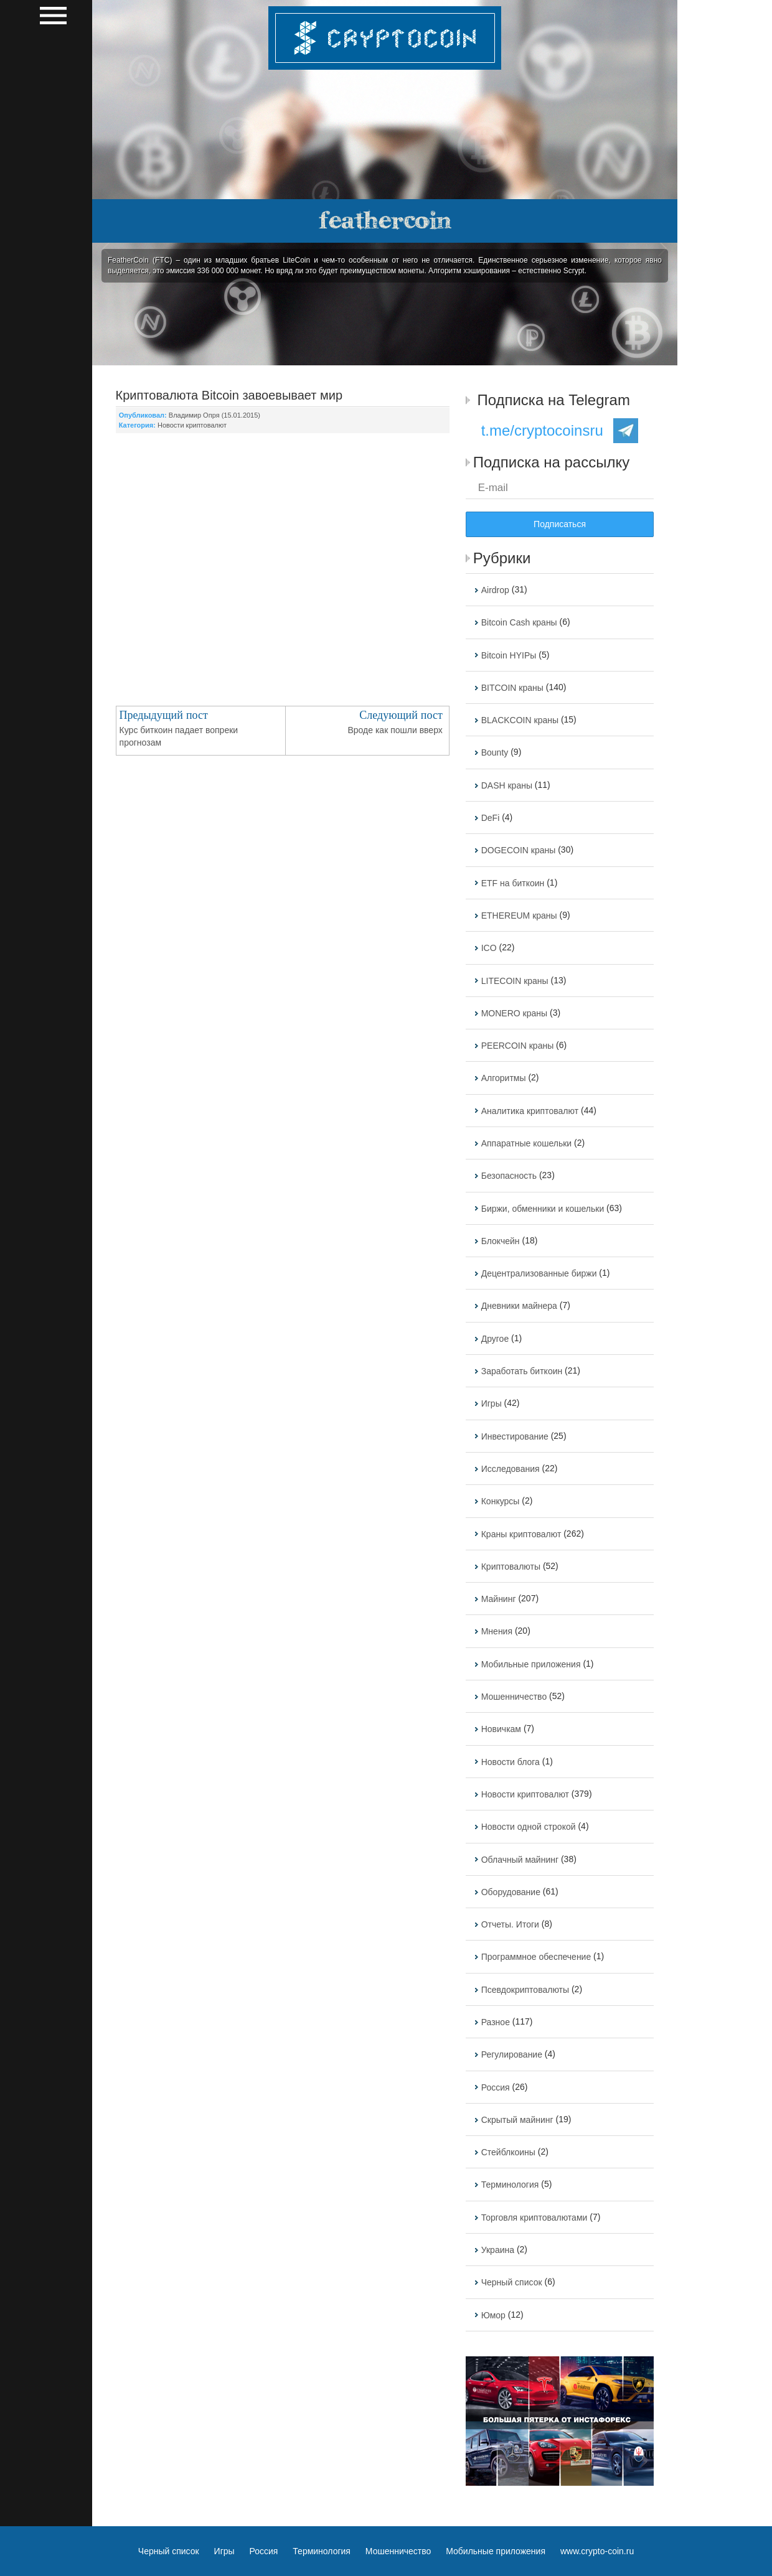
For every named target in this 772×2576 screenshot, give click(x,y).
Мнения (496, 1632)
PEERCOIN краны (517, 1046)
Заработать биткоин (522, 1371)
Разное (495, 2022)
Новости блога (510, 1762)
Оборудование (510, 1892)
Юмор (493, 2315)
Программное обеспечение (536, 1957)
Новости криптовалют (192, 425)
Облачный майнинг (519, 1860)
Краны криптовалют (521, 1534)
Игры (491, 1404)
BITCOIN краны (512, 688)
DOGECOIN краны (518, 851)
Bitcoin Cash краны (519, 623)
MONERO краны (514, 1013)
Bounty (495, 753)
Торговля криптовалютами (534, 2217)
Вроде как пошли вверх (394, 730)
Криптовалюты (510, 1566)
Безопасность (509, 1176)
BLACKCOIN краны (519, 720)
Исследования (510, 1469)
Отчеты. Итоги (510, 1924)
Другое (495, 1339)
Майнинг (498, 1599)
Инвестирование (514, 1436)
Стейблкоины (508, 2152)
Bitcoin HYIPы (509, 655)
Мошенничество (514, 1697)
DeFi (490, 818)
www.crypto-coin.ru (597, 2551)
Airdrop (495, 590)
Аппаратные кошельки (526, 1143)
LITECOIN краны (514, 981)
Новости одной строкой (528, 1827)
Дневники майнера (519, 1306)
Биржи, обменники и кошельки (543, 1209)
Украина (497, 2250)
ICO (489, 948)
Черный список (511, 2283)
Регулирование (511, 2055)
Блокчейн (500, 1241)
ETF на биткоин (513, 883)
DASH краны (506, 785)
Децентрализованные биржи (539, 1273)
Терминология (510, 2185)
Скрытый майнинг (517, 2120)
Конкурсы (500, 1502)
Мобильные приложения (531, 1664)
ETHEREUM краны (519, 915)
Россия (495, 2087)
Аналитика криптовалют (529, 1111)
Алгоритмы (503, 1079)
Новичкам (501, 1730)
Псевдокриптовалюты (525, 1990)
